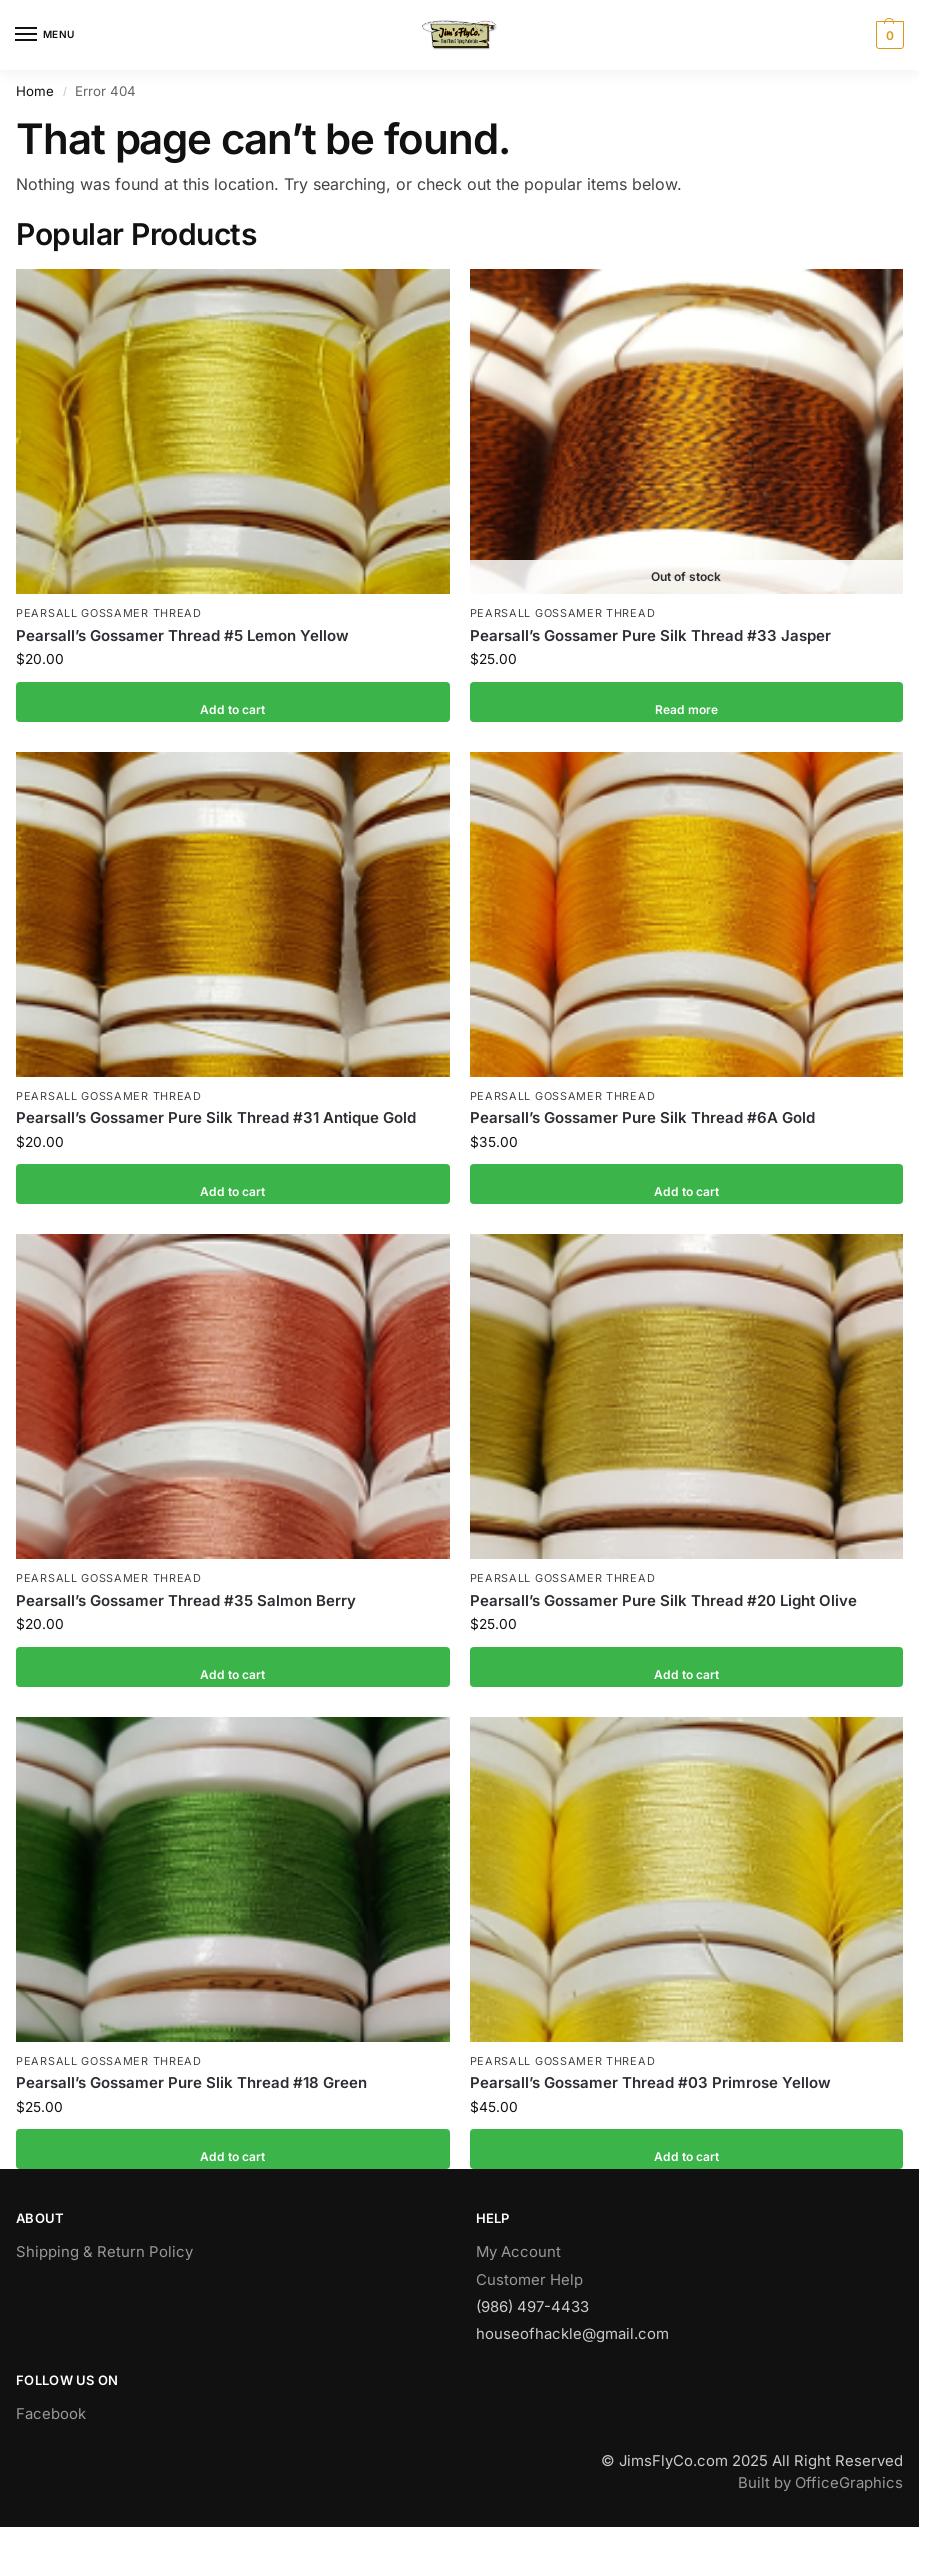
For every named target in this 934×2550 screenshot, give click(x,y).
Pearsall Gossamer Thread (109, 613)
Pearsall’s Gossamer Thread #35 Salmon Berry (186, 1600)
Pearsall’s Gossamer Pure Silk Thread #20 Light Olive (663, 1600)
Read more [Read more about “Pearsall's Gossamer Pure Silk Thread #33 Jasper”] (686, 702)
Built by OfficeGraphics (820, 2483)
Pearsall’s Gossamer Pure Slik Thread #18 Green (191, 2082)
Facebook (51, 2414)
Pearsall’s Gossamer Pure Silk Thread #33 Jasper (650, 635)
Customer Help (529, 2280)
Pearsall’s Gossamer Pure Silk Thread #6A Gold (642, 1117)
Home (35, 91)
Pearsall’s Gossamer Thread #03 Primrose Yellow (650, 2082)
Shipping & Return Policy (104, 2252)
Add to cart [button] (232, 702)
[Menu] (45, 35)
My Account (518, 2252)
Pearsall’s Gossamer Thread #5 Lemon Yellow (182, 635)
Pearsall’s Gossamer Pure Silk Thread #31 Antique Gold (216, 1117)
